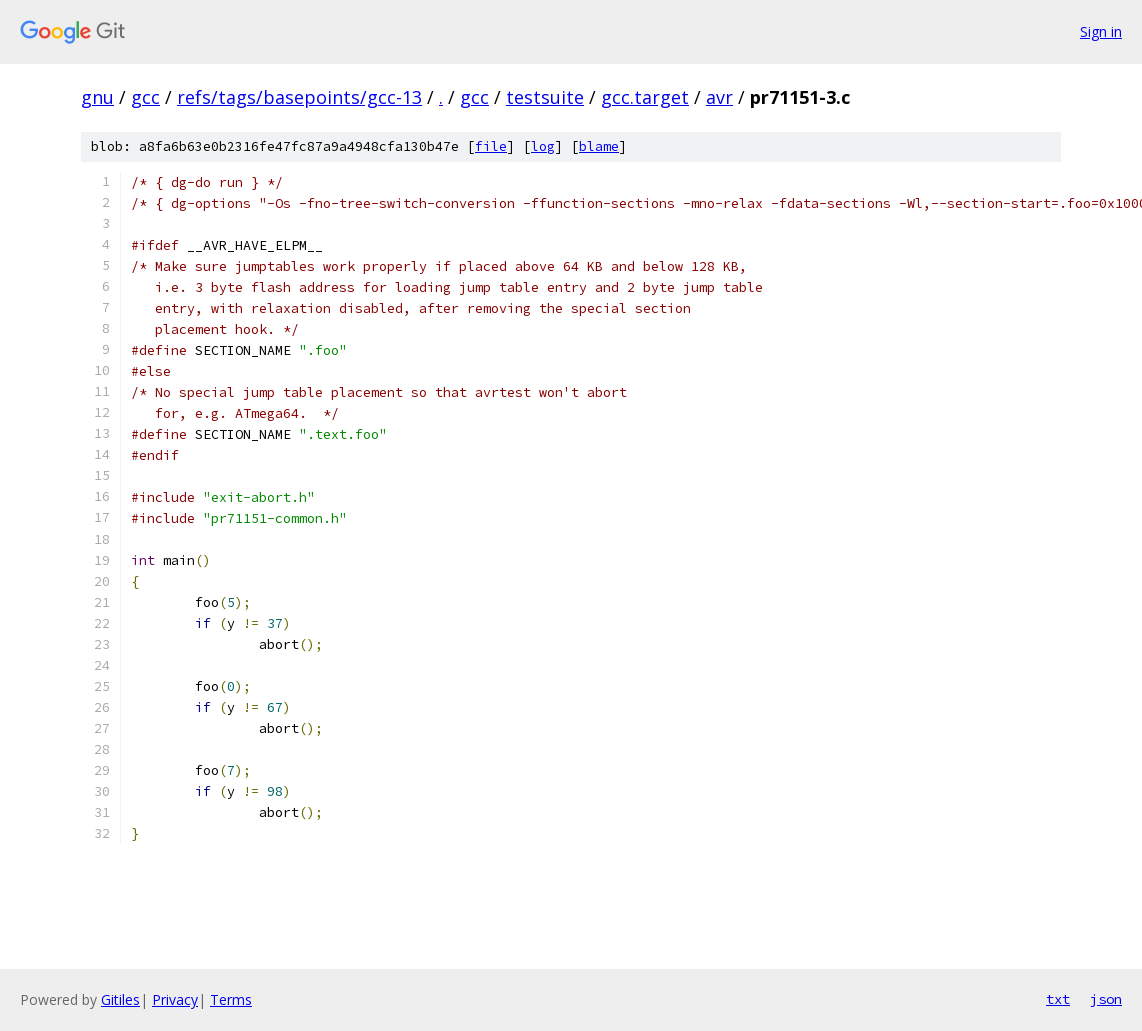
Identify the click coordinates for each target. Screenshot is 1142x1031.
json (1106, 999)
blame (599, 146)
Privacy (175, 999)
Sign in (1101, 31)
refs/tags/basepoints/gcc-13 (299, 97)
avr (719, 97)
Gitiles (120, 999)
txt (1058, 999)
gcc (145, 97)
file (491, 146)
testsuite (545, 97)
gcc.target (645, 97)
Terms (231, 999)
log (543, 146)
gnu (97, 97)
